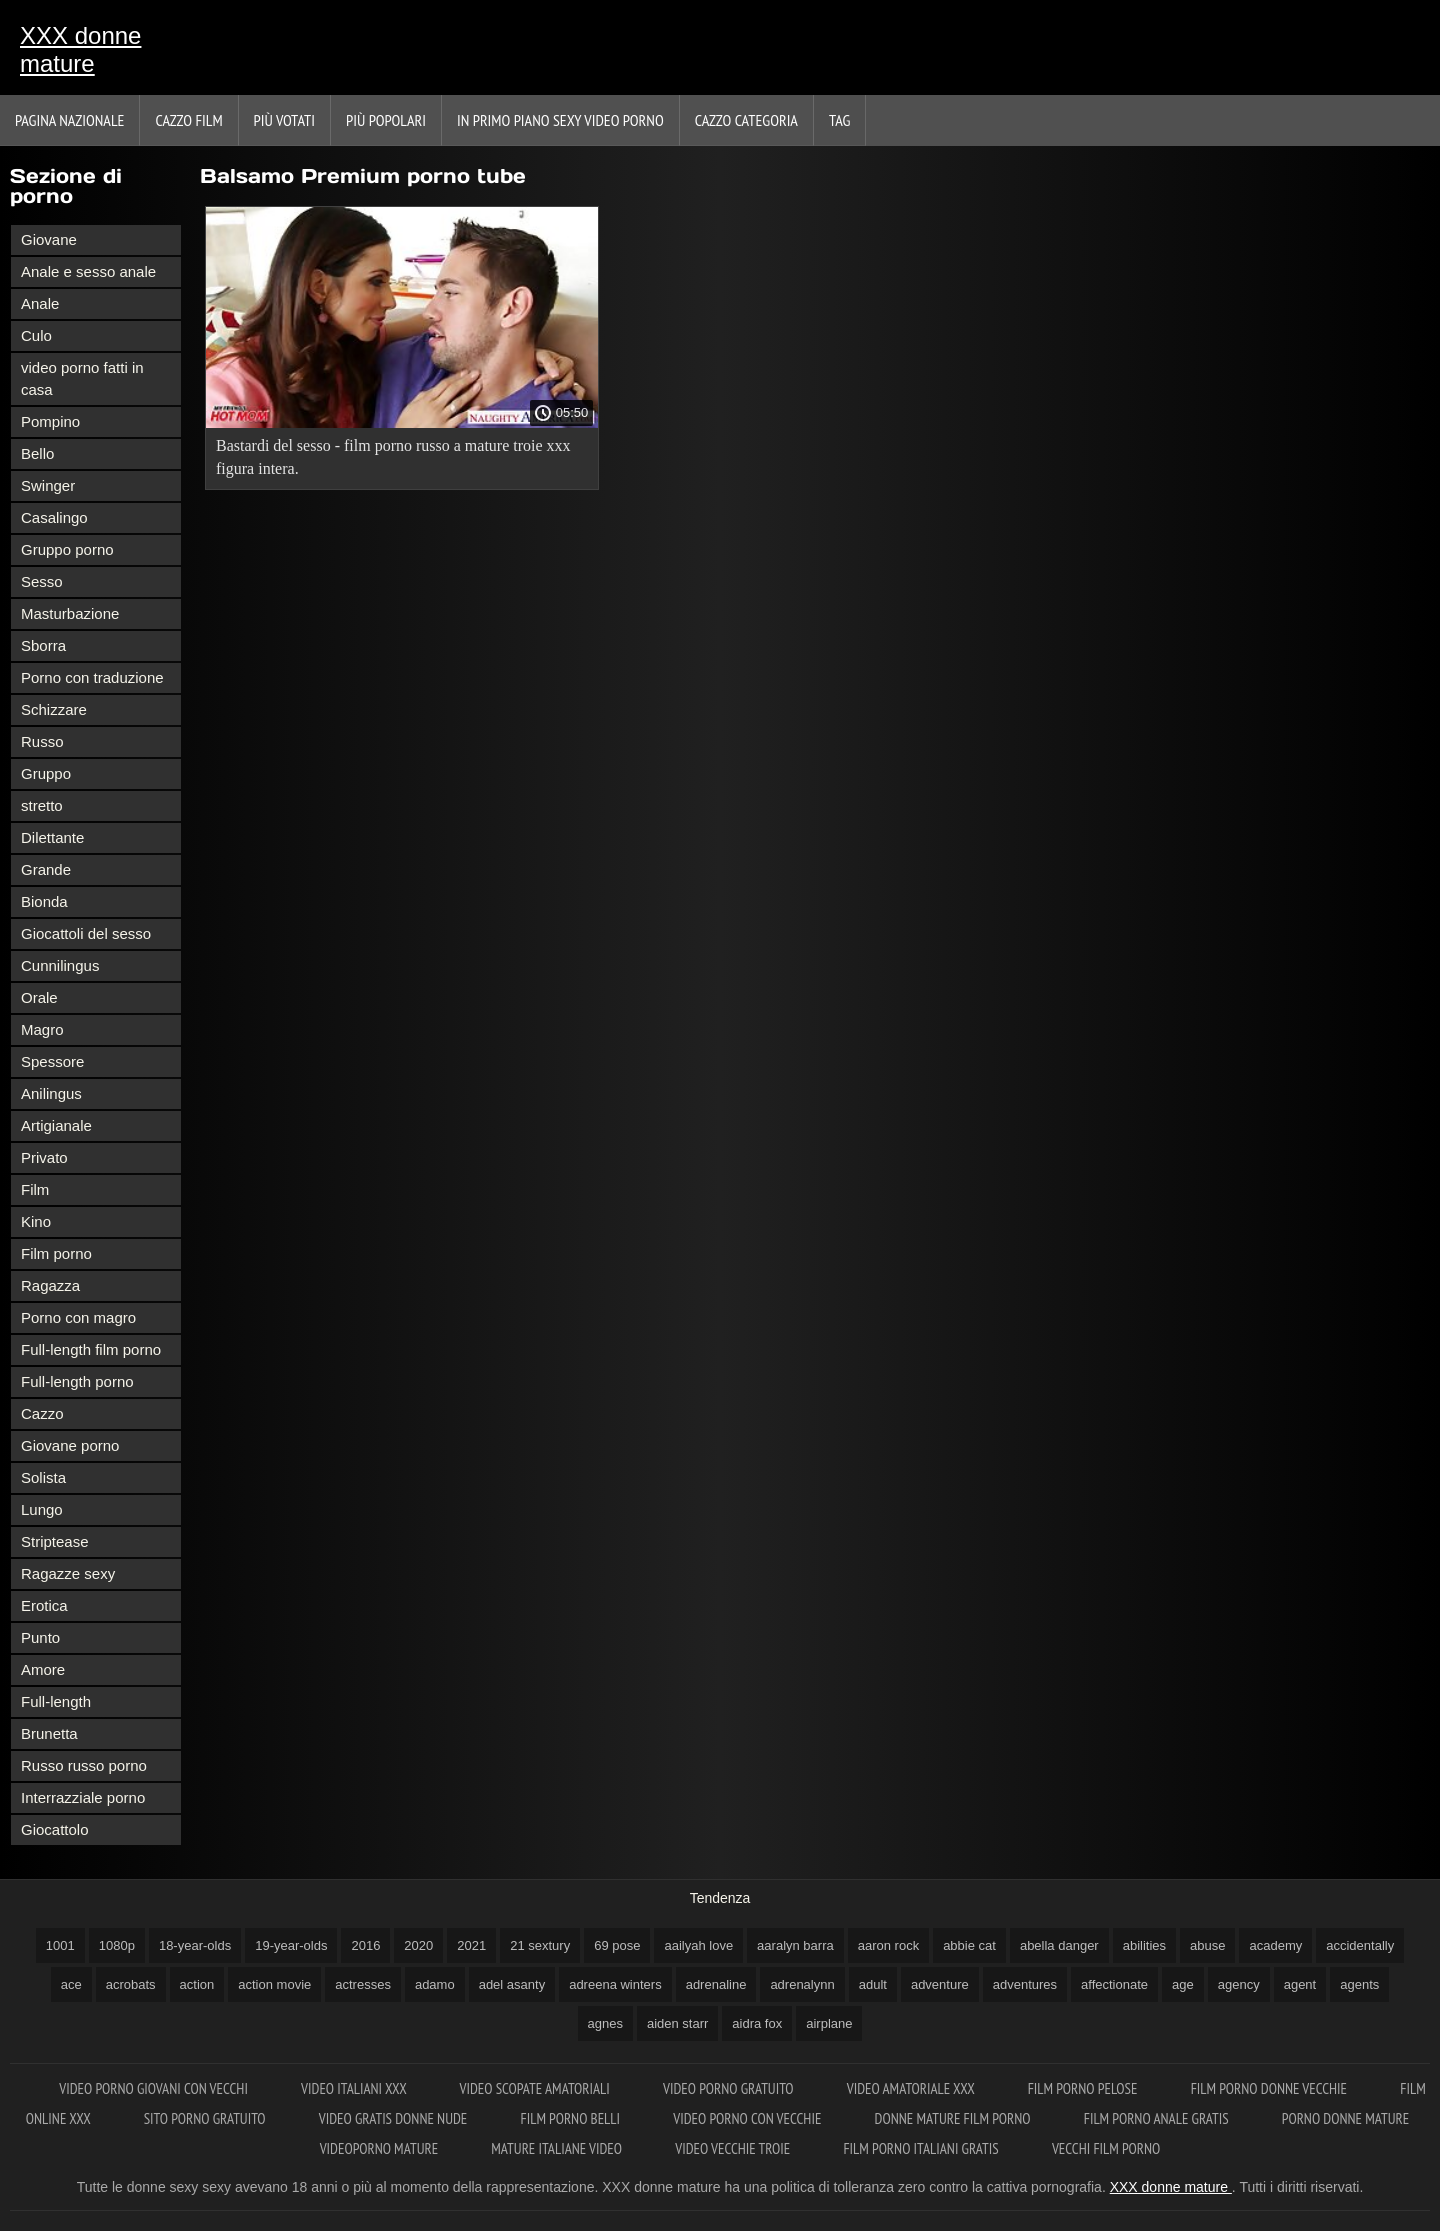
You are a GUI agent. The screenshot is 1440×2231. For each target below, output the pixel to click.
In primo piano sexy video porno (560, 120)
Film (35, 1189)
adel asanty (512, 1984)
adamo (435, 1984)
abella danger (1059, 1945)
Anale (40, 303)
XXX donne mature (80, 49)
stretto (42, 805)
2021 (471, 1945)
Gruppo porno (67, 549)
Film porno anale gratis (1158, 2118)
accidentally (1360, 1945)
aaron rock (888, 1945)
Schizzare (54, 709)
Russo (42, 741)
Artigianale (56, 1125)
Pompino (50, 421)
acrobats (131, 1984)
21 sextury (540, 1945)
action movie (274, 1984)
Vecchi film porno (1106, 2148)
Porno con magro (78, 1317)
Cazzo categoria (746, 120)
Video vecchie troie (734, 2148)
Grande (46, 869)
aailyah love (698, 1945)
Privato (44, 1157)
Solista (43, 1477)
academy (1275, 1945)
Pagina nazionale (69, 120)
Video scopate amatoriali (536, 2088)
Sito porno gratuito (206, 2118)
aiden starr (677, 2023)
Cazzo (42, 1413)
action (197, 1984)
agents (1359, 1984)
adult (873, 1984)
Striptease (55, 1541)
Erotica (44, 1605)
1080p (117, 1945)
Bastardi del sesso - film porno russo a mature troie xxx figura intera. (393, 457)
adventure (940, 1984)
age (1183, 1984)
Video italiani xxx (355, 2088)
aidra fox (757, 2023)
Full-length (56, 1701)
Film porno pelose (1084, 2088)
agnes (605, 2023)
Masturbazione (70, 613)
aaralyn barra (795, 1945)
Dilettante (52, 837)
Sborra (43, 645)
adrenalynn (802, 1984)
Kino (36, 1221)
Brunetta (49, 1733)
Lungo (42, 1509)
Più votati (284, 120)
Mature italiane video (558, 2148)
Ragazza (50, 1285)
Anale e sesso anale (88, 271)
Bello (37, 453)
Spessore (52, 1061)
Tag (839, 120)
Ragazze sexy (68, 1573)
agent (1300, 1984)
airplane (829, 2023)
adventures (1025, 1984)
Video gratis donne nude (395, 2118)
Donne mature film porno (954, 2118)
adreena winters (615, 1984)
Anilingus (51, 1093)
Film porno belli (571, 2118)
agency (1239, 1984)
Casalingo (54, 517)
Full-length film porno (91, 1349)
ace (71, 1984)
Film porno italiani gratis (922, 2148)
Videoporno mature (381, 2148)
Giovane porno (70, 1445)
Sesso (42, 581)
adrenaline (716, 1984)
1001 (60, 1945)
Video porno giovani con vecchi (155, 2088)
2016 (365, 1945)
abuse (1207, 1945)
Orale (39, 997)
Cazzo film (188, 120)
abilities (1144, 1945)
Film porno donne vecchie (1271, 2088)
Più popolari (386, 120)
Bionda (44, 901)
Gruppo (46, 773)
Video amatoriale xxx (912, 2088)
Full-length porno (77, 1381)
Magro (42, 1029)
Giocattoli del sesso (86, 933)
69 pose (617, 1945)
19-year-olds (291, 1945)
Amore (43, 1669)
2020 (418, 1945)
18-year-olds (195, 1945)
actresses (363, 1984)
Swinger (48, 485)
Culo (36, 335)
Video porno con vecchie (748, 2118)
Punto (40, 1637)
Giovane (49, 239)
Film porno (56, 1253)
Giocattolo (55, 1829)
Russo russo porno (84, 1765)
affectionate (1114, 1984)
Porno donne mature (1345, 2118)
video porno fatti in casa (82, 378)
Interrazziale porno (83, 1797)
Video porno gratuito (730, 2088)
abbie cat (969, 1945)
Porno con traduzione (92, 677)
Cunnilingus (60, 965)
